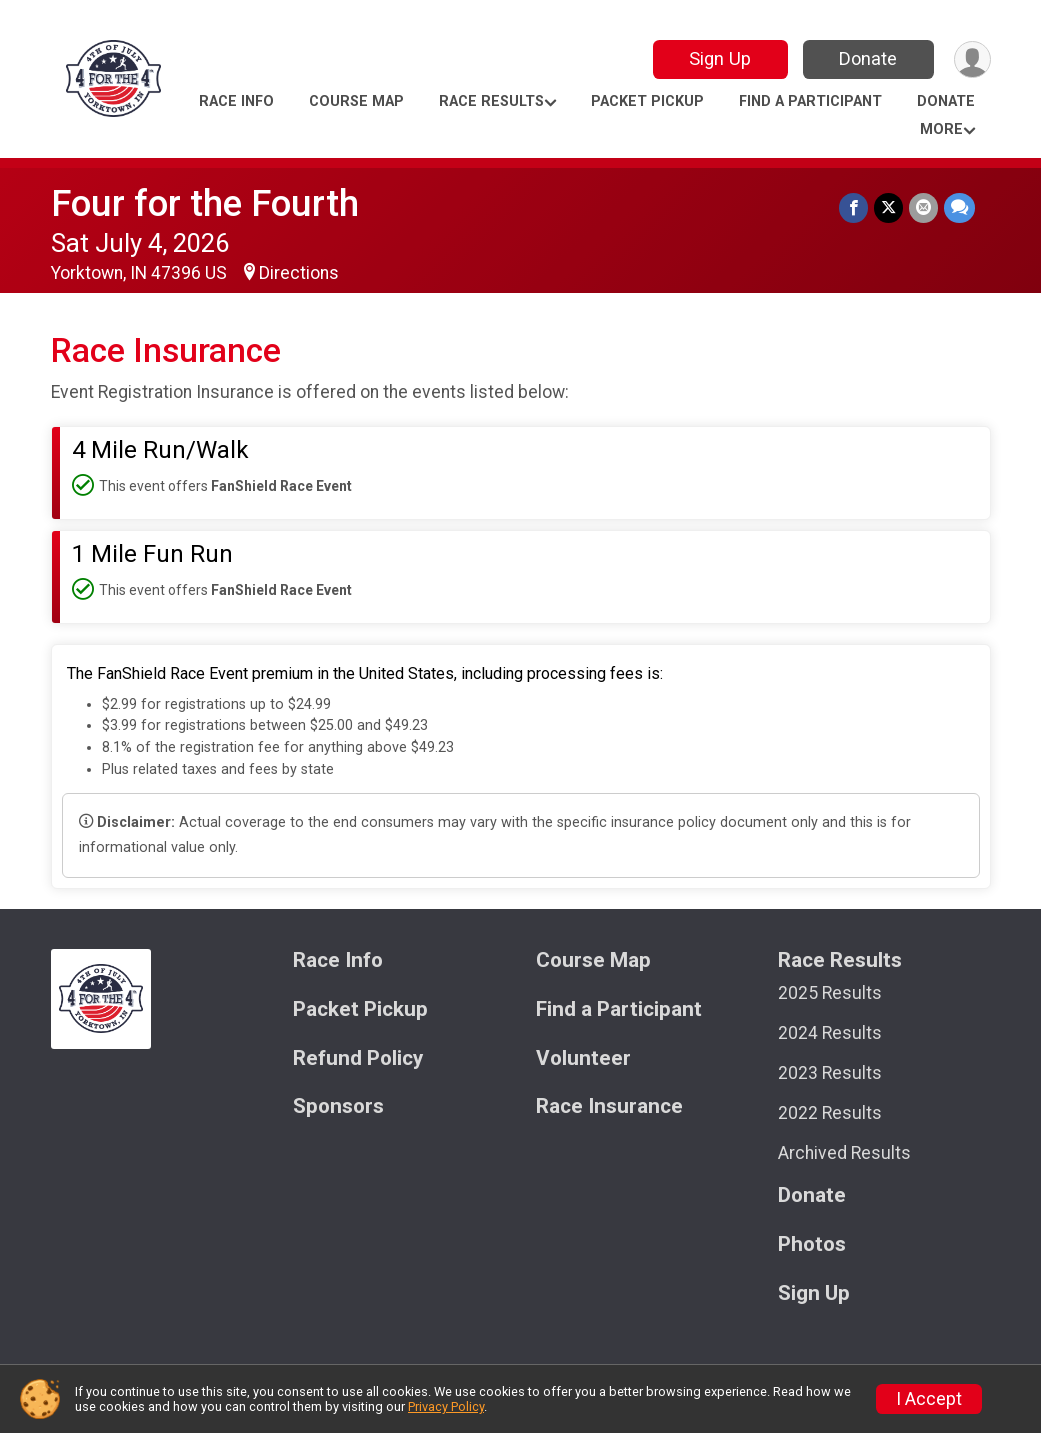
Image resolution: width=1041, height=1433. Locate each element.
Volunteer (583, 1058)
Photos (812, 1244)
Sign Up (720, 58)
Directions (299, 273)
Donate (868, 58)
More (941, 129)
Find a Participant (810, 101)
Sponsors (338, 1106)
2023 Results (830, 1073)
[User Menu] (972, 59)
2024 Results (830, 1033)
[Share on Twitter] (888, 207)
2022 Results (830, 1113)
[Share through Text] (959, 207)
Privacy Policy (446, 1406)
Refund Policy (358, 1058)
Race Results (491, 101)
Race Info (236, 101)
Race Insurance (609, 1106)
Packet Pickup (647, 101)
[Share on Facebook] (853, 207)
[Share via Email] (923, 207)
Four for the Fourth (205, 203)
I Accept (929, 1399)
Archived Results (844, 1153)
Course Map (356, 101)
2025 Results (830, 993)
